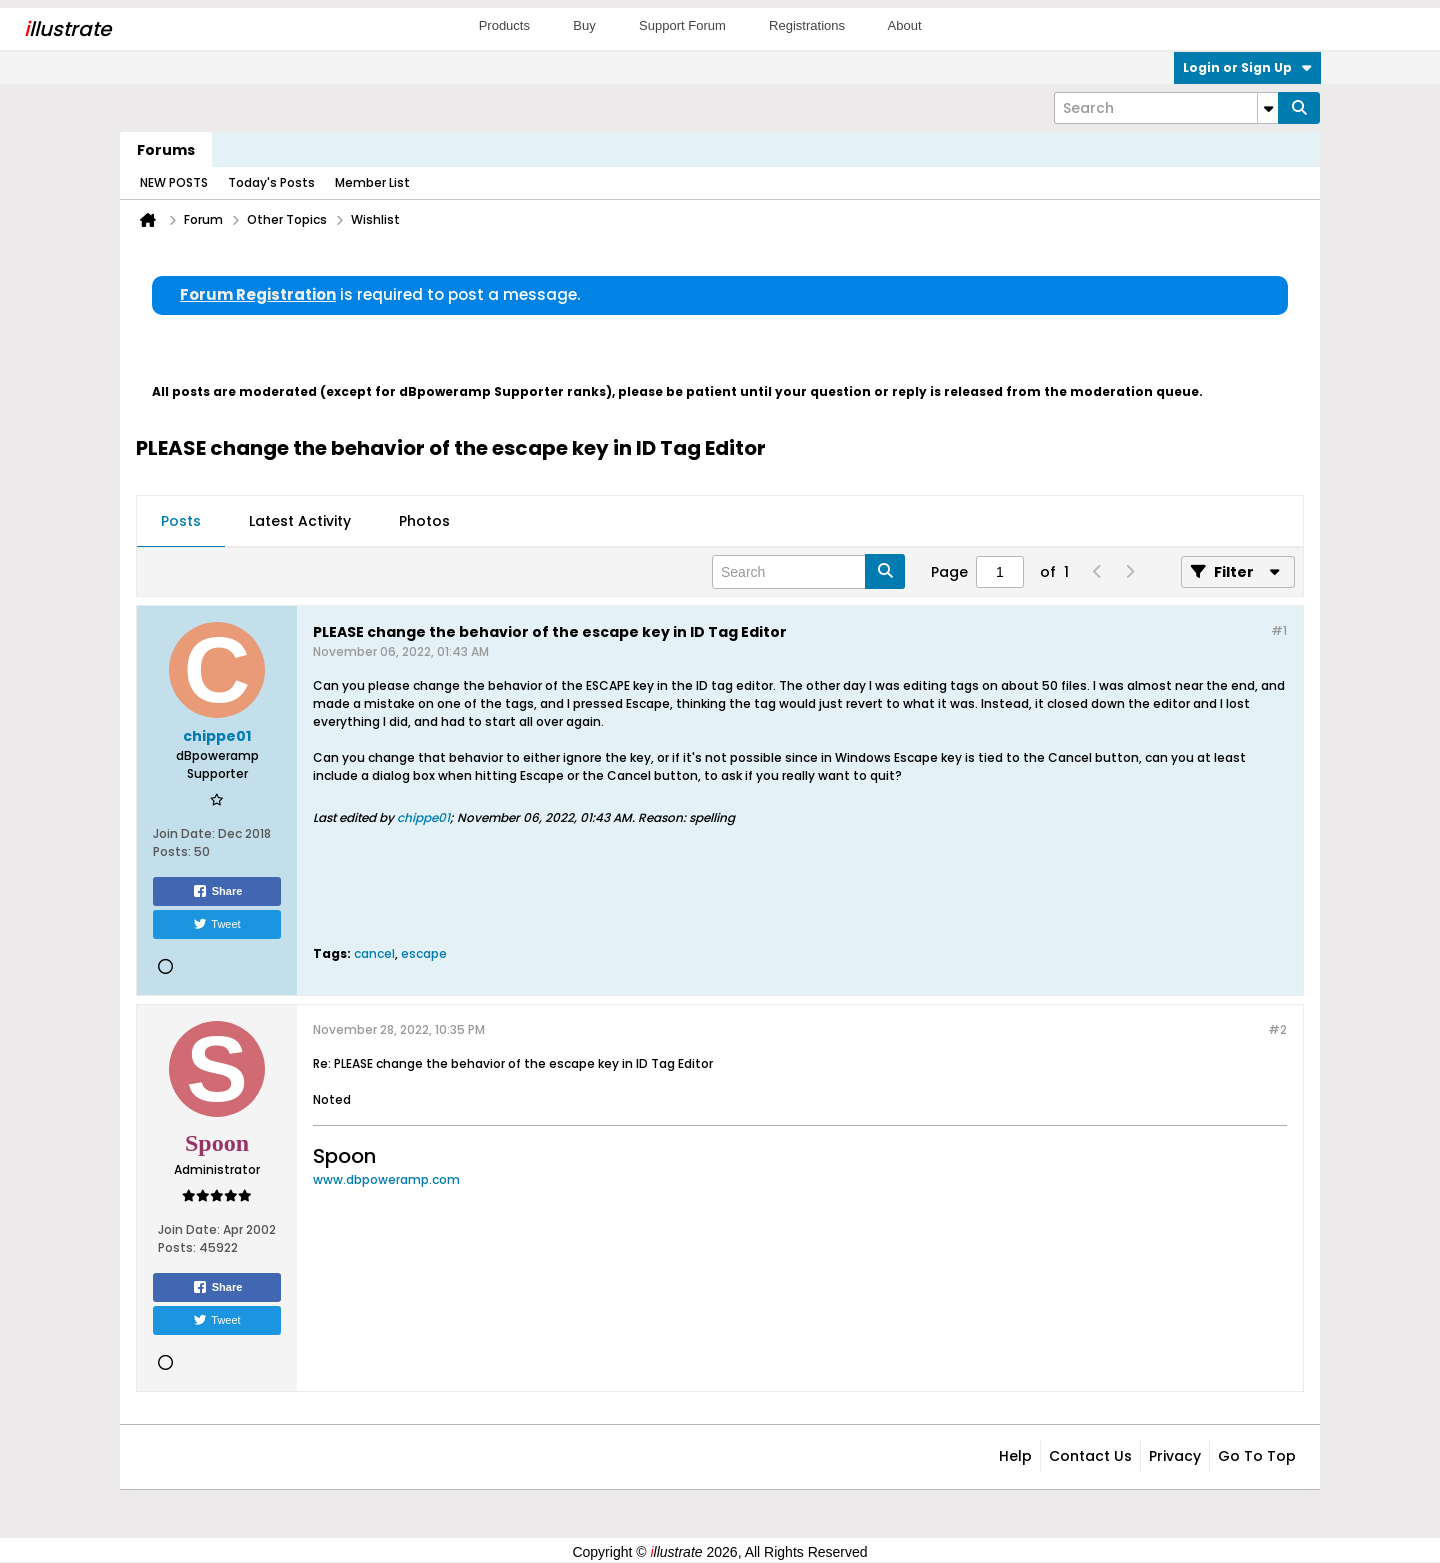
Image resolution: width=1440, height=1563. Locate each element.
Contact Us (1090, 1456)
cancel (374, 953)
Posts (181, 521)
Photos (424, 521)
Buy (584, 25)
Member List (372, 182)
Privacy (1175, 1456)
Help (1015, 1456)
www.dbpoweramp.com (386, 1179)
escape (424, 953)
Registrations (807, 25)
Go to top (1257, 1456)
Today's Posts (271, 182)
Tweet (216, 924)
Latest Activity (300, 521)
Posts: (172, 851)
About (905, 25)
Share (217, 891)
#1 (1279, 630)
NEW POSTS (174, 182)
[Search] (1166, 108)
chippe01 (423, 817)
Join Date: (184, 833)
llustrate (67, 29)
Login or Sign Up (1247, 67)
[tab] (181, 522)
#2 (1277, 1029)
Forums (166, 150)
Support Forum (682, 25)
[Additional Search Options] (1268, 108)
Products (504, 25)
